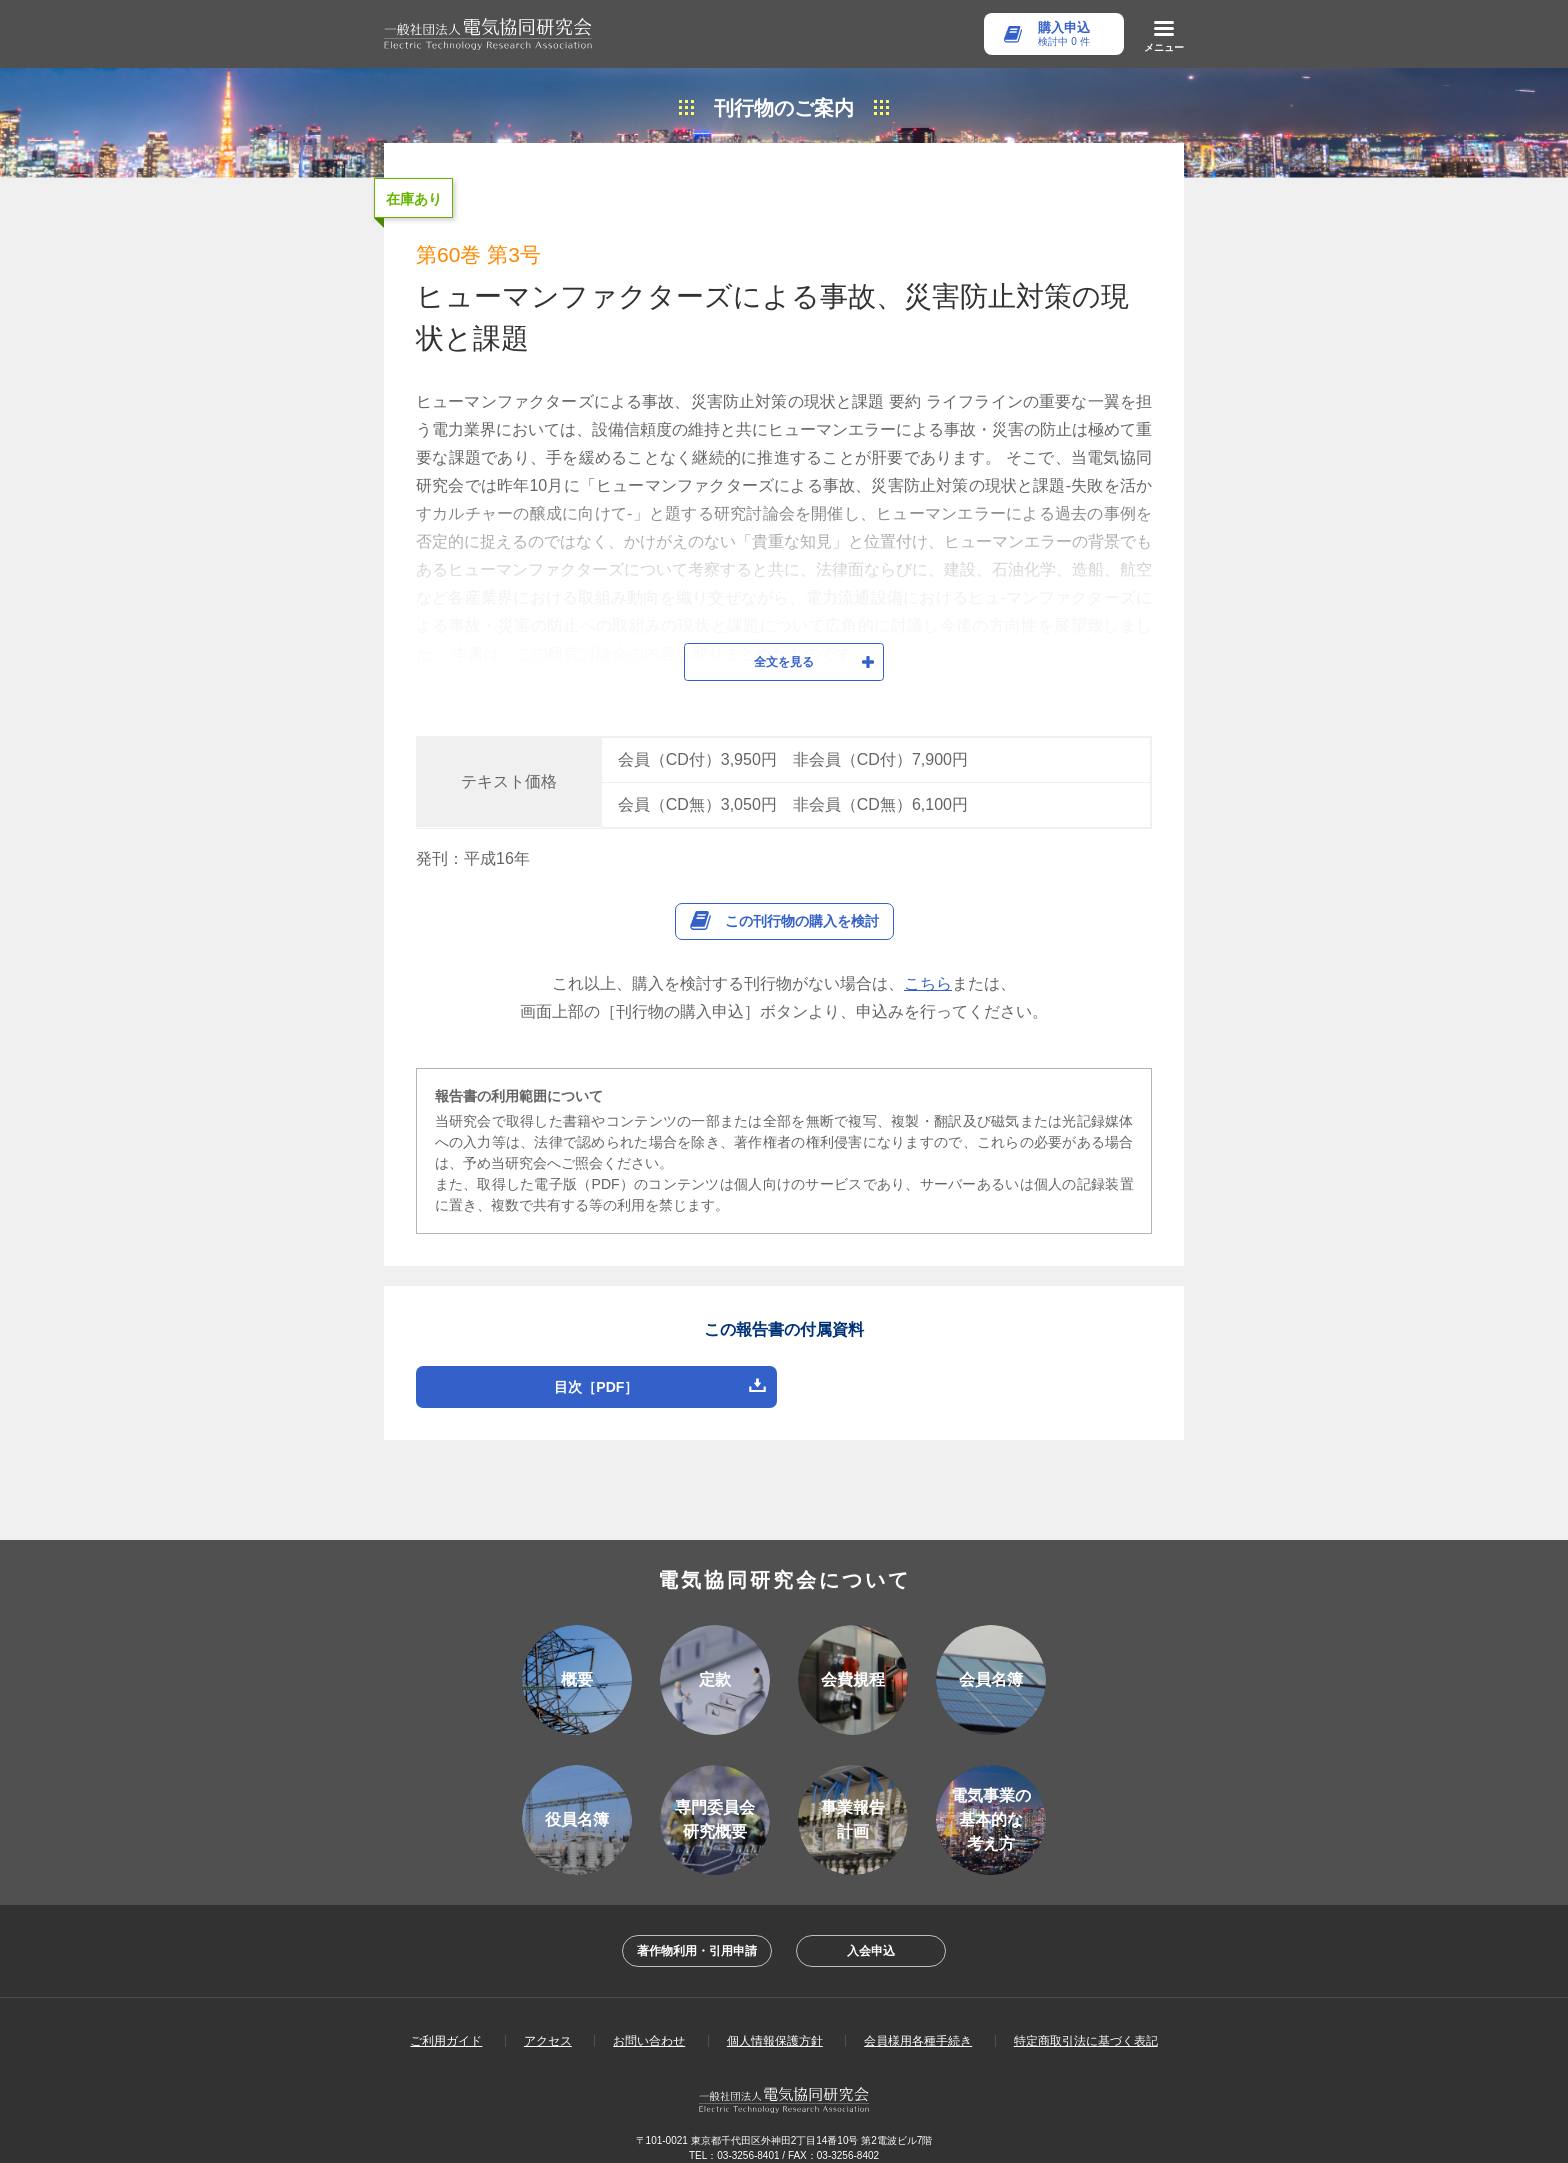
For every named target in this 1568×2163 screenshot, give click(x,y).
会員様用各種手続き (918, 2021)
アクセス (548, 2021)
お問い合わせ (649, 2021)
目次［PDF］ (596, 1367)
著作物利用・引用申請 (697, 1931)
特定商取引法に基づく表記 (1086, 2021)
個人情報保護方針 (775, 2021)
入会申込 (871, 1931)
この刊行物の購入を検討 (802, 901)
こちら (928, 963)
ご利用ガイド (446, 2021)
